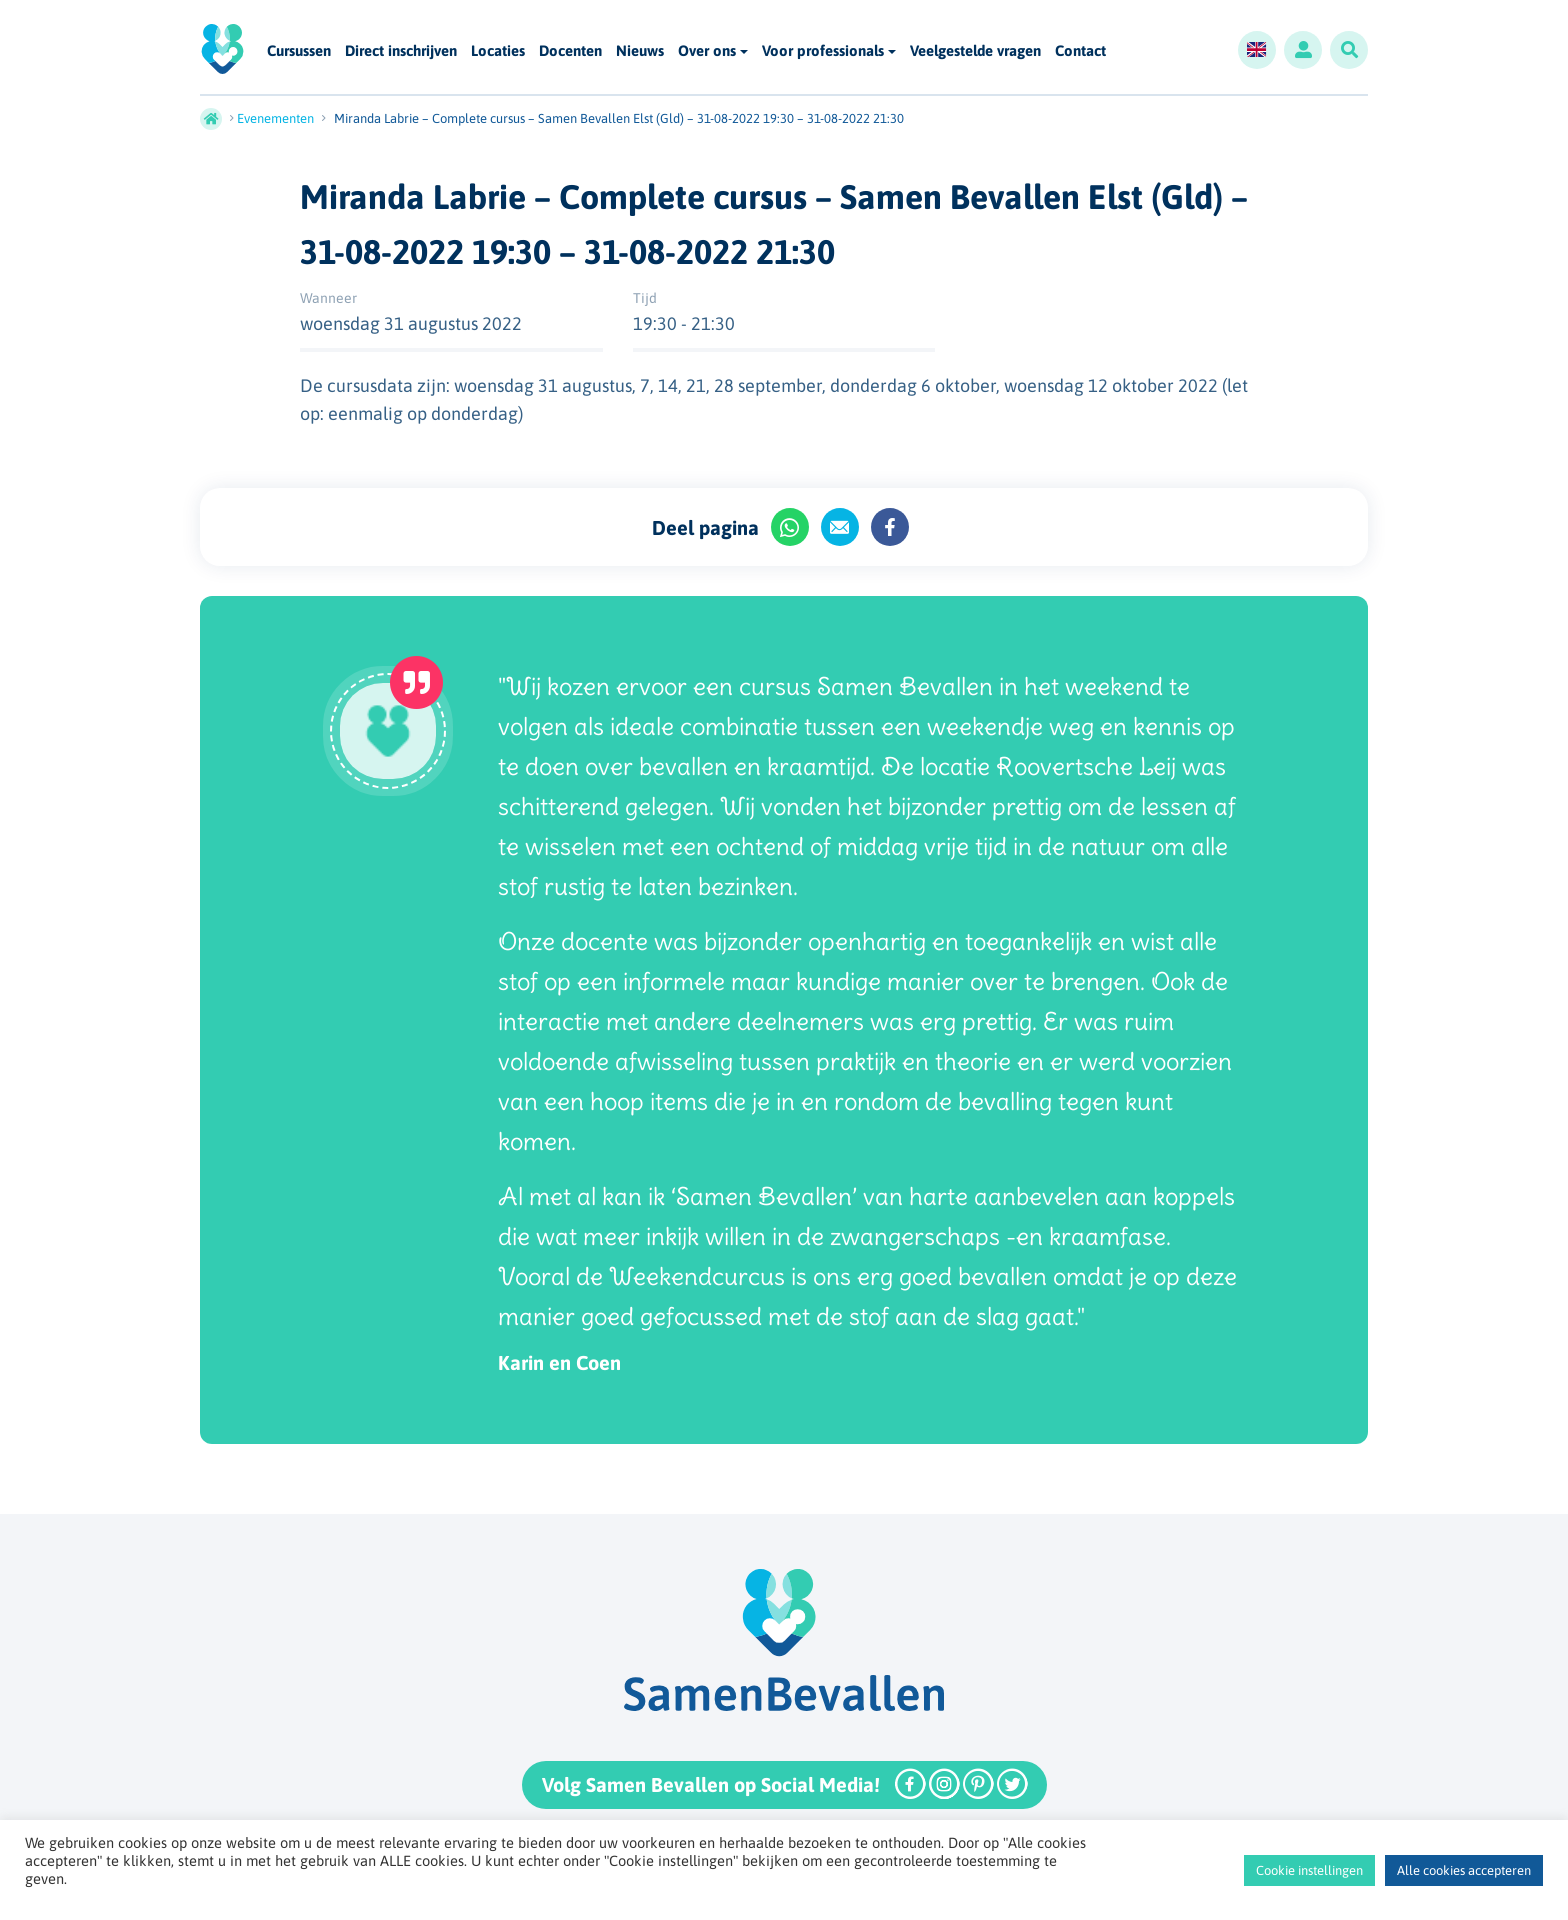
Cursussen (299, 51)
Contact (1080, 51)
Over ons (707, 50)
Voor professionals (823, 50)
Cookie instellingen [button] (1309, 1870)
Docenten (570, 51)
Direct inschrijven (401, 51)
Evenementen (275, 118)
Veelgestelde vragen (975, 51)
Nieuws (640, 51)
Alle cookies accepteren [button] (1464, 1870)
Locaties (498, 51)
